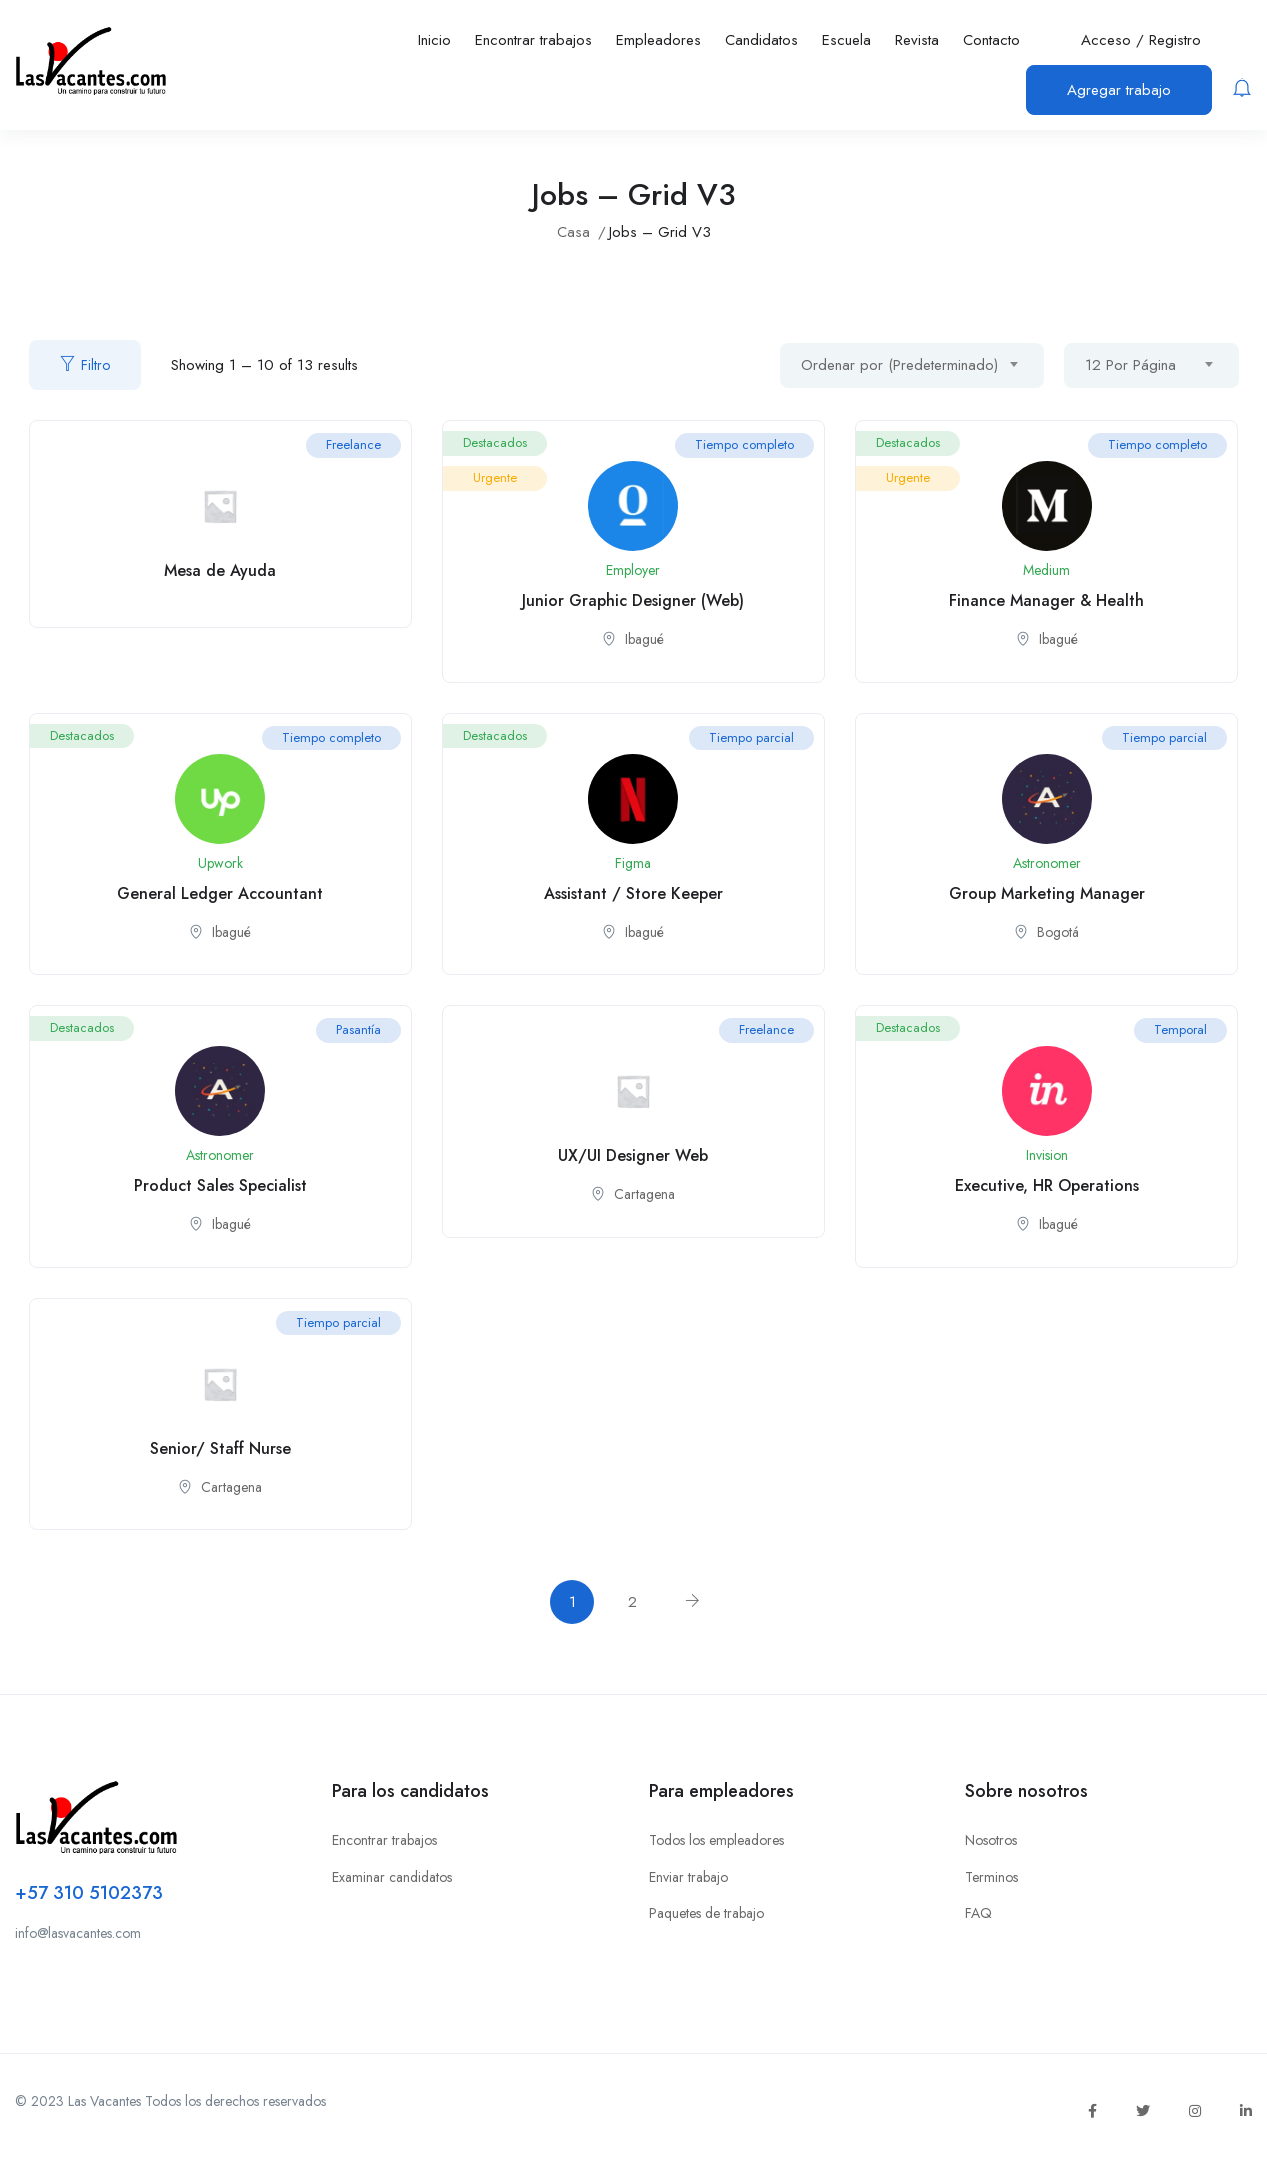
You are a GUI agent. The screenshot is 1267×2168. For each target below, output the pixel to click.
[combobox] (912, 365)
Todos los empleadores (716, 1840)
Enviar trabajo (688, 1877)
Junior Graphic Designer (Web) (633, 600)
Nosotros (991, 1840)
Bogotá (1058, 932)
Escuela (846, 40)
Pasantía (358, 1029)
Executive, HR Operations (1047, 1185)
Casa (573, 232)
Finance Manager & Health (1046, 600)
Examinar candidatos (392, 1877)
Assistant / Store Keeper (633, 893)
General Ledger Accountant (220, 893)
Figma (633, 863)
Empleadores (658, 40)
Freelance (353, 444)
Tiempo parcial (751, 737)
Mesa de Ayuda (220, 570)
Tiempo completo (744, 444)
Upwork (220, 863)
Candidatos (761, 40)
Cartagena (644, 1194)
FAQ (978, 1913)
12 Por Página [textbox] (1130, 365)
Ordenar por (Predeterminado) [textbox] (899, 365)
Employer (633, 570)
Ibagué (644, 639)
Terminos (991, 1877)
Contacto (991, 40)
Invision (1047, 1155)
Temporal (1180, 1029)
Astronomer (1047, 863)
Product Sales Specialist (220, 1185)
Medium (1046, 570)
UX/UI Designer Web (633, 1155)
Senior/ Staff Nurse (220, 1448)
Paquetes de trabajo (706, 1913)
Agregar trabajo (1119, 90)
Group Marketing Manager (1047, 893)
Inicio (434, 40)
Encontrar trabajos (533, 40)
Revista (917, 40)
